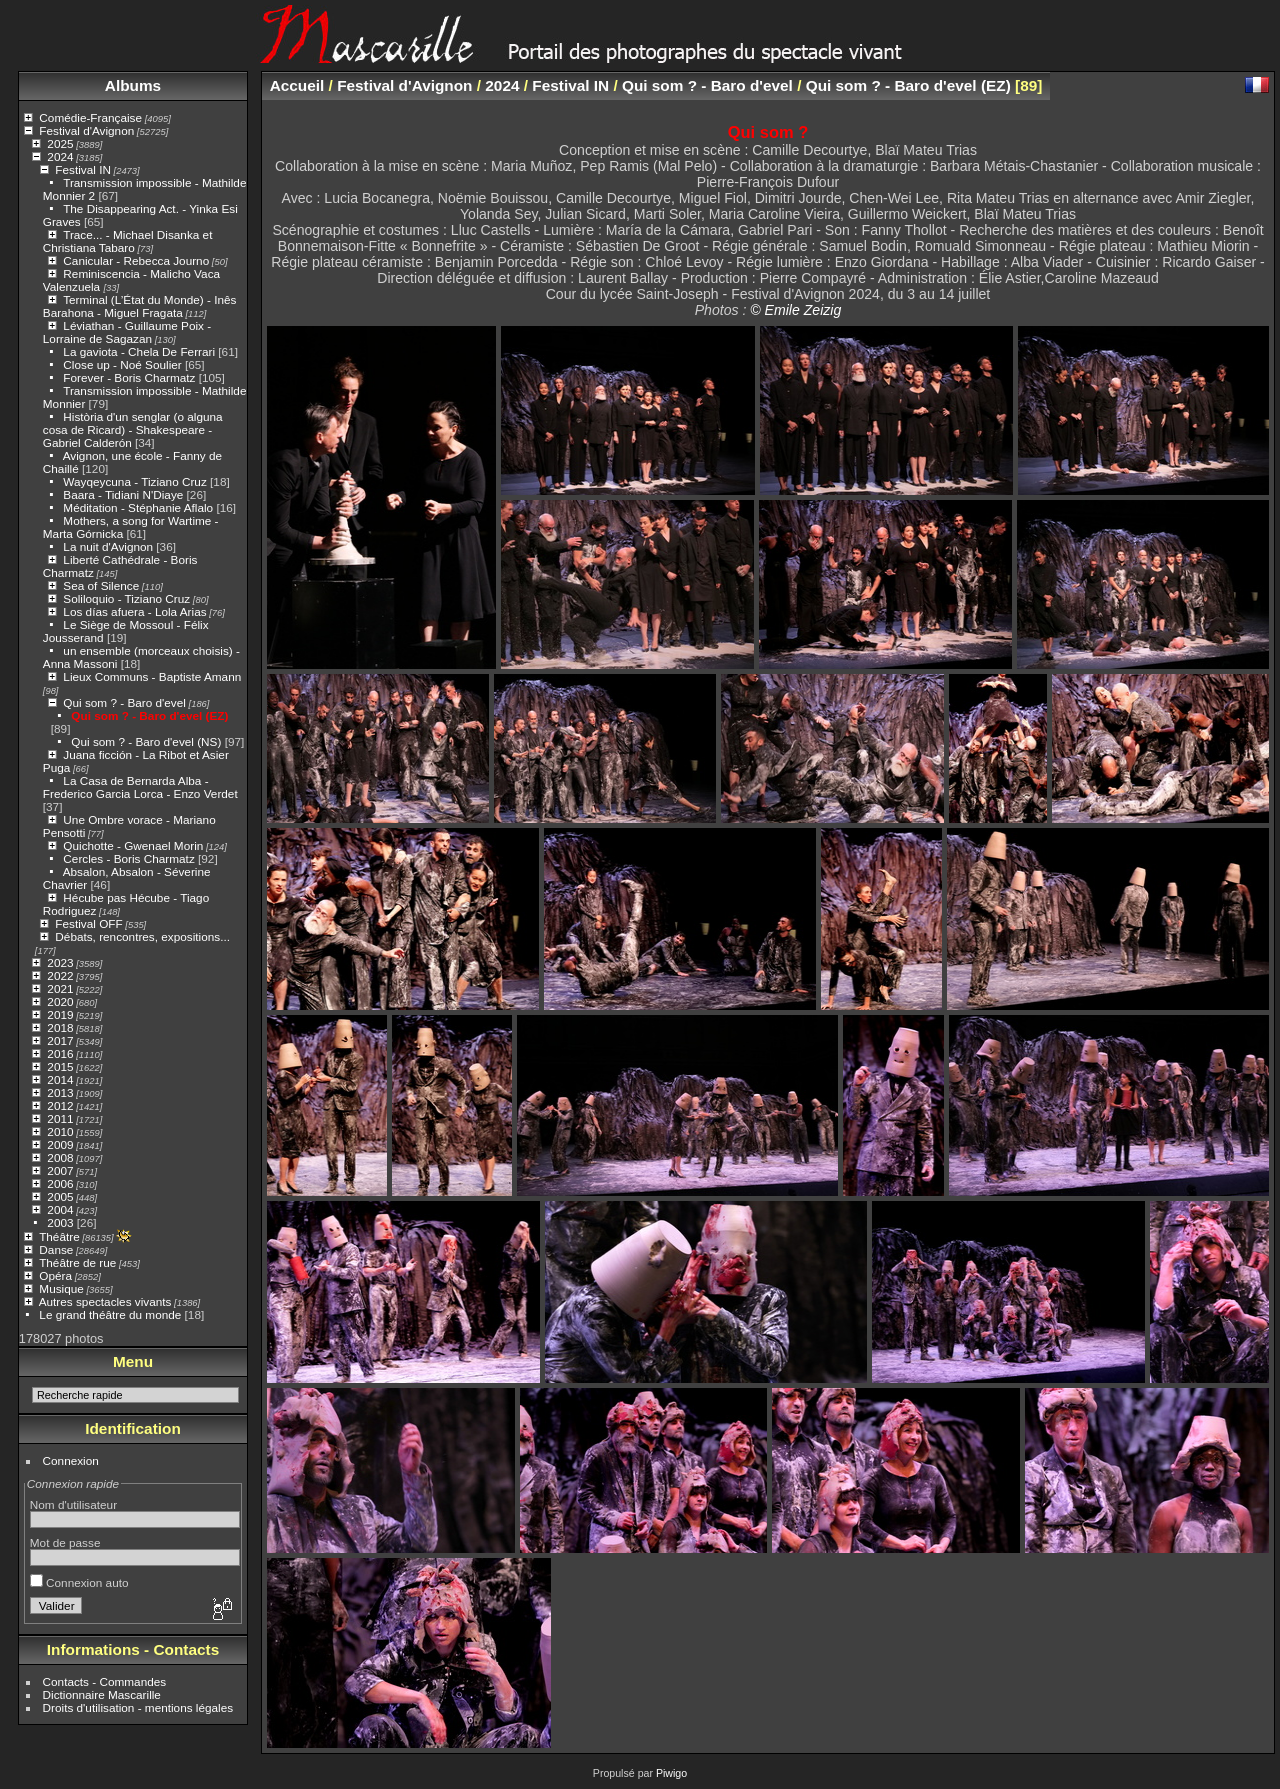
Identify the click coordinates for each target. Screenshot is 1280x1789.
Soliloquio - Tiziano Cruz (126, 598)
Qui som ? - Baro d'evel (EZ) (149, 715)
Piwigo (671, 1773)
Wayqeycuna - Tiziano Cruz (134, 481)
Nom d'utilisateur (73, 1504)
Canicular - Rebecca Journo (136, 260)
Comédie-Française (90, 117)
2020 (60, 1001)
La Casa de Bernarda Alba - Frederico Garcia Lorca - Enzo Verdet (140, 787)
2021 (60, 988)
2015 (60, 1066)
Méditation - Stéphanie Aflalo (138, 507)
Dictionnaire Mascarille (102, 1694)
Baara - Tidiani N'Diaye (123, 494)
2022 (60, 975)
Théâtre (59, 1236)
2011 (60, 1118)
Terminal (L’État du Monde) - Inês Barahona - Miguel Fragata (140, 306)
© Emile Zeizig (795, 310)
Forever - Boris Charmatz (129, 377)
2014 (60, 1079)
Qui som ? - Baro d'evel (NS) (146, 741)
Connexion (71, 1460)
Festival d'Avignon (86, 130)
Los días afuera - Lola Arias (134, 611)
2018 (60, 1027)
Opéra (55, 1275)
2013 (60, 1092)
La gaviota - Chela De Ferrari (139, 351)
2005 (60, 1196)
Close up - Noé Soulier (122, 364)
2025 (60, 143)
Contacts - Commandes (105, 1681)
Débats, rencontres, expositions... (142, 936)
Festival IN (83, 169)
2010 (60, 1131)
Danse (56, 1249)
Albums (133, 85)
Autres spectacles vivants (105, 1301)
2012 (60, 1105)
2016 (60, 1053)
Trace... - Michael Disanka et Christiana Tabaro (128, 241)
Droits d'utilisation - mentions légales (138, 1707)
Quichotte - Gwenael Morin (133, 845)
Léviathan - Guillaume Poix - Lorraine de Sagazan (127, 332)
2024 (60, 156)
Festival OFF (88, 923)
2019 (60, 1014)
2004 (60, 1209)
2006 (60, 1183)
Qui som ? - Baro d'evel (124, 702)
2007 (60, 1170)
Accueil (297, 85)
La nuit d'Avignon (108, 546)
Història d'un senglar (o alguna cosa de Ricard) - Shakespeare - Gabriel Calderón (133, 429)
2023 (60, 962)
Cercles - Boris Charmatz (128, 858)
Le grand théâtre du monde (110, 1314)
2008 (60, 1157)
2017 (60, 1040)
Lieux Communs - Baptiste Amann (152, 676)
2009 (60, 1144)
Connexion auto (79, 1582)
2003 (60, 1222)
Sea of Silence (101, 585)
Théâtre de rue (77, 1262)
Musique (61, 1288)
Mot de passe (65, 1542)
